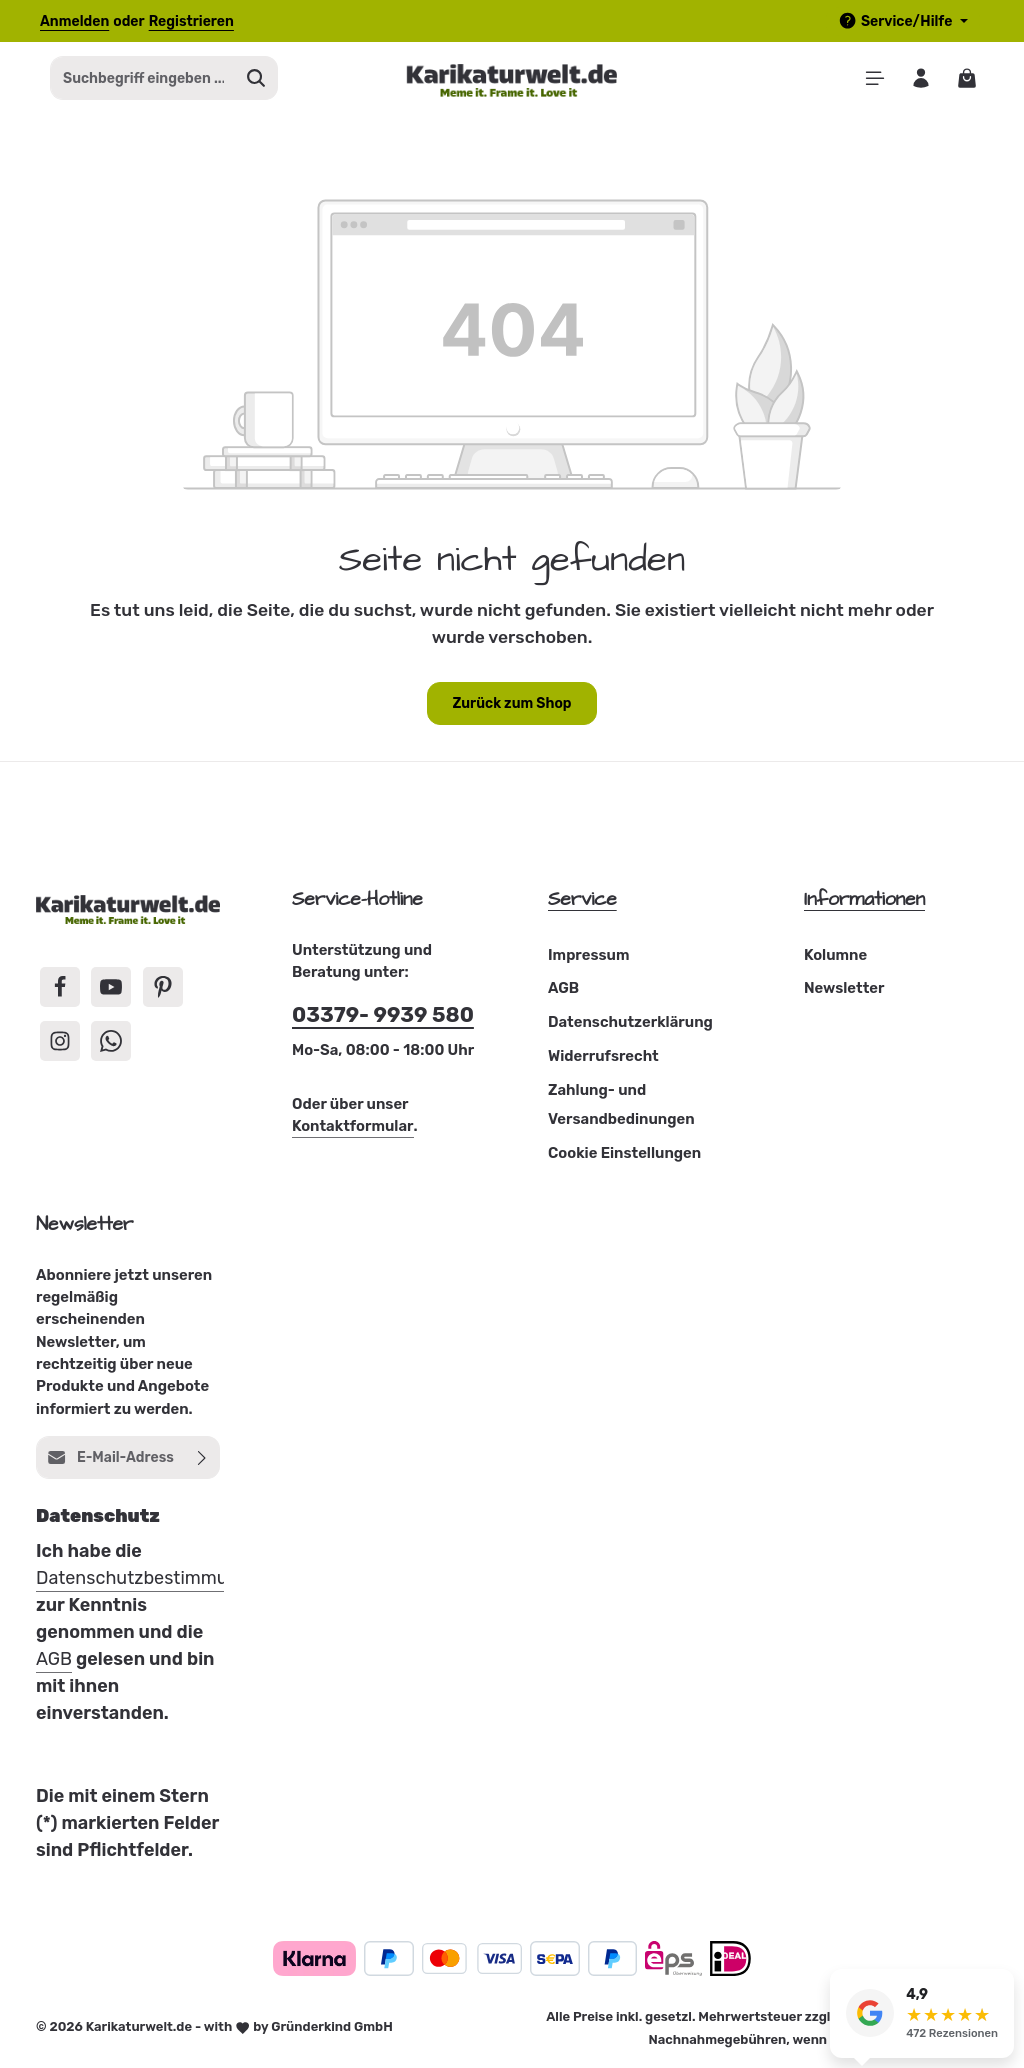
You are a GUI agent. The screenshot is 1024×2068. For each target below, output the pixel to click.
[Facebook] (60, 989)
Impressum (588, 957)
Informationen (864, 901)
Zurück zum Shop (511, 705)
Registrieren (191, 21)
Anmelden (74, 21)
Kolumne (835, 957)
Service (582, 901)
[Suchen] (256, 80)
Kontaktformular (353, 1129)
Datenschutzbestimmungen (153, 1580)
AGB (563, 991)
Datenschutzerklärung (630, 1024)
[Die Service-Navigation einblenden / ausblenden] (903, 21)
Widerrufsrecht (603, 1058)
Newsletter (844, 991)
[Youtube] (111, 989)
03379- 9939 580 (383, 1017)
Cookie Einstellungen (624, 1155)
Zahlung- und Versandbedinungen (621, 1107)
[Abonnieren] (202, 1459)
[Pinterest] (163, 989)
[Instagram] (60, 1043)
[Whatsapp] (111, 1043)
